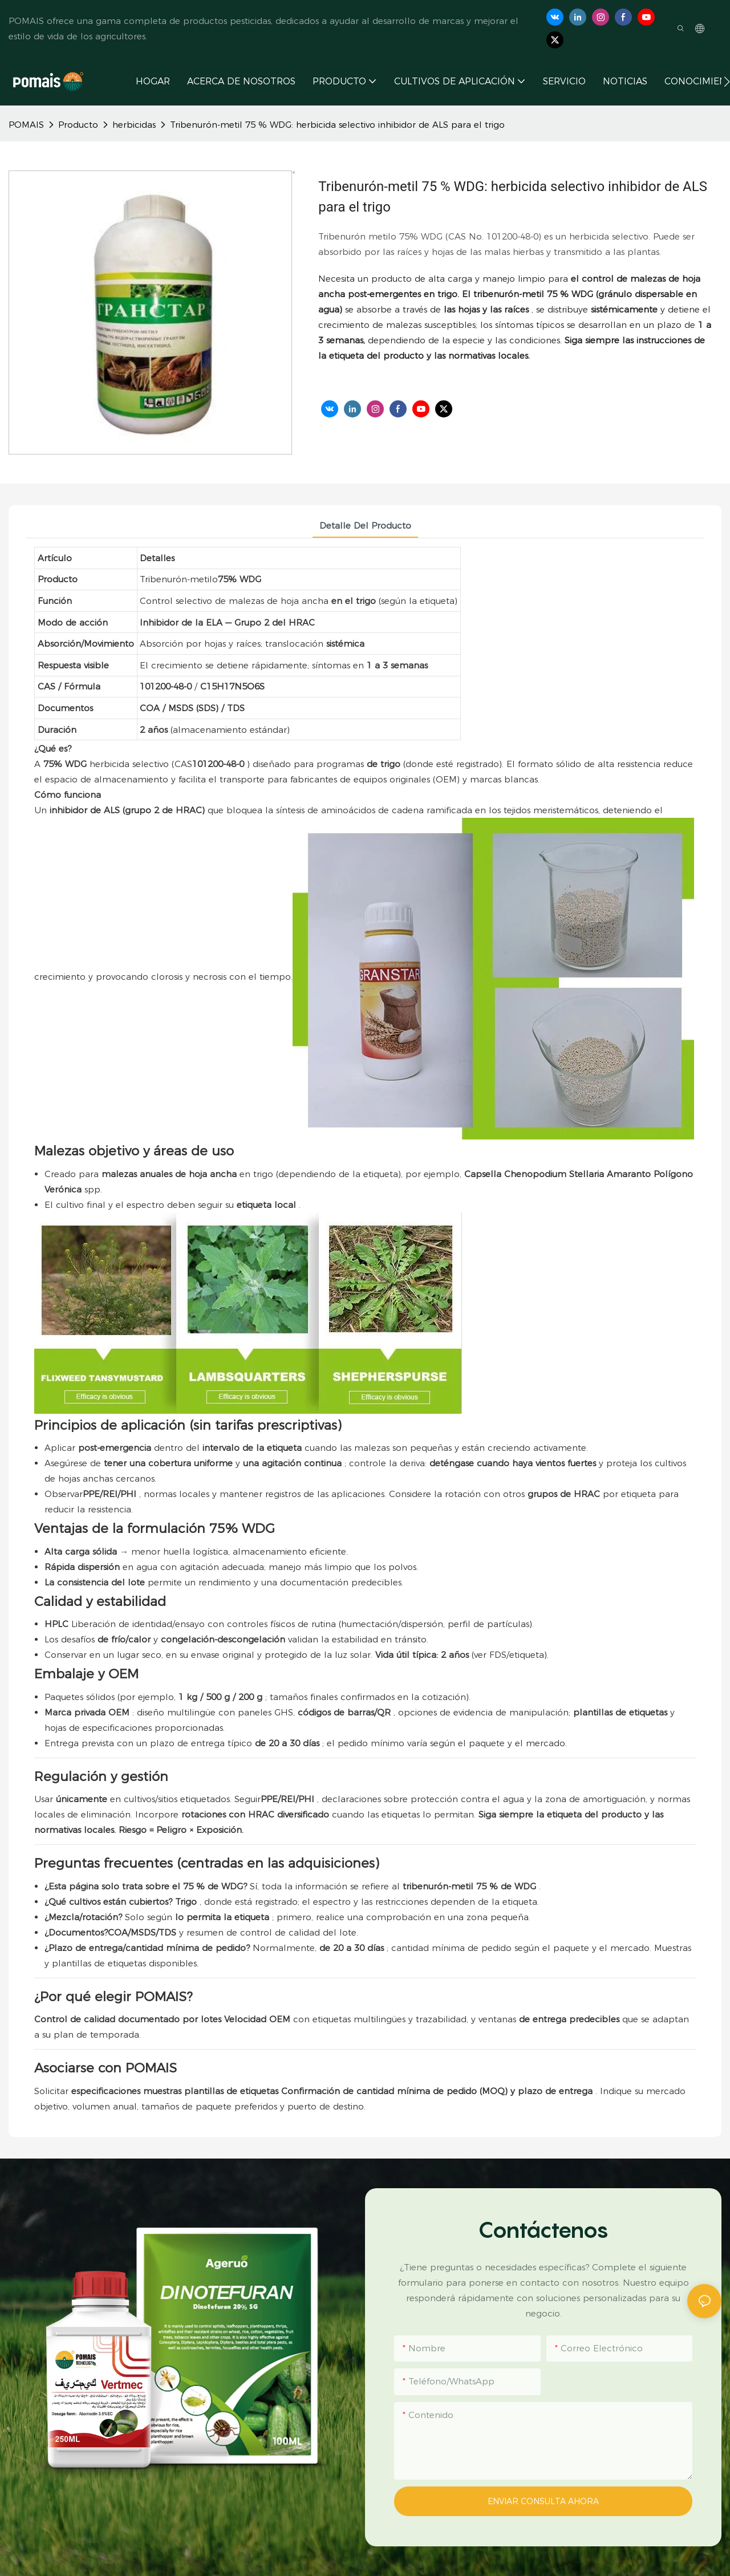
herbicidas (134, 124)
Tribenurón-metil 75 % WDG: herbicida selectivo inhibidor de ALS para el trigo (337, 124)
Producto (78, 124)
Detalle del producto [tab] (365, 525)
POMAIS (26, 124)
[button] (727, 81)
